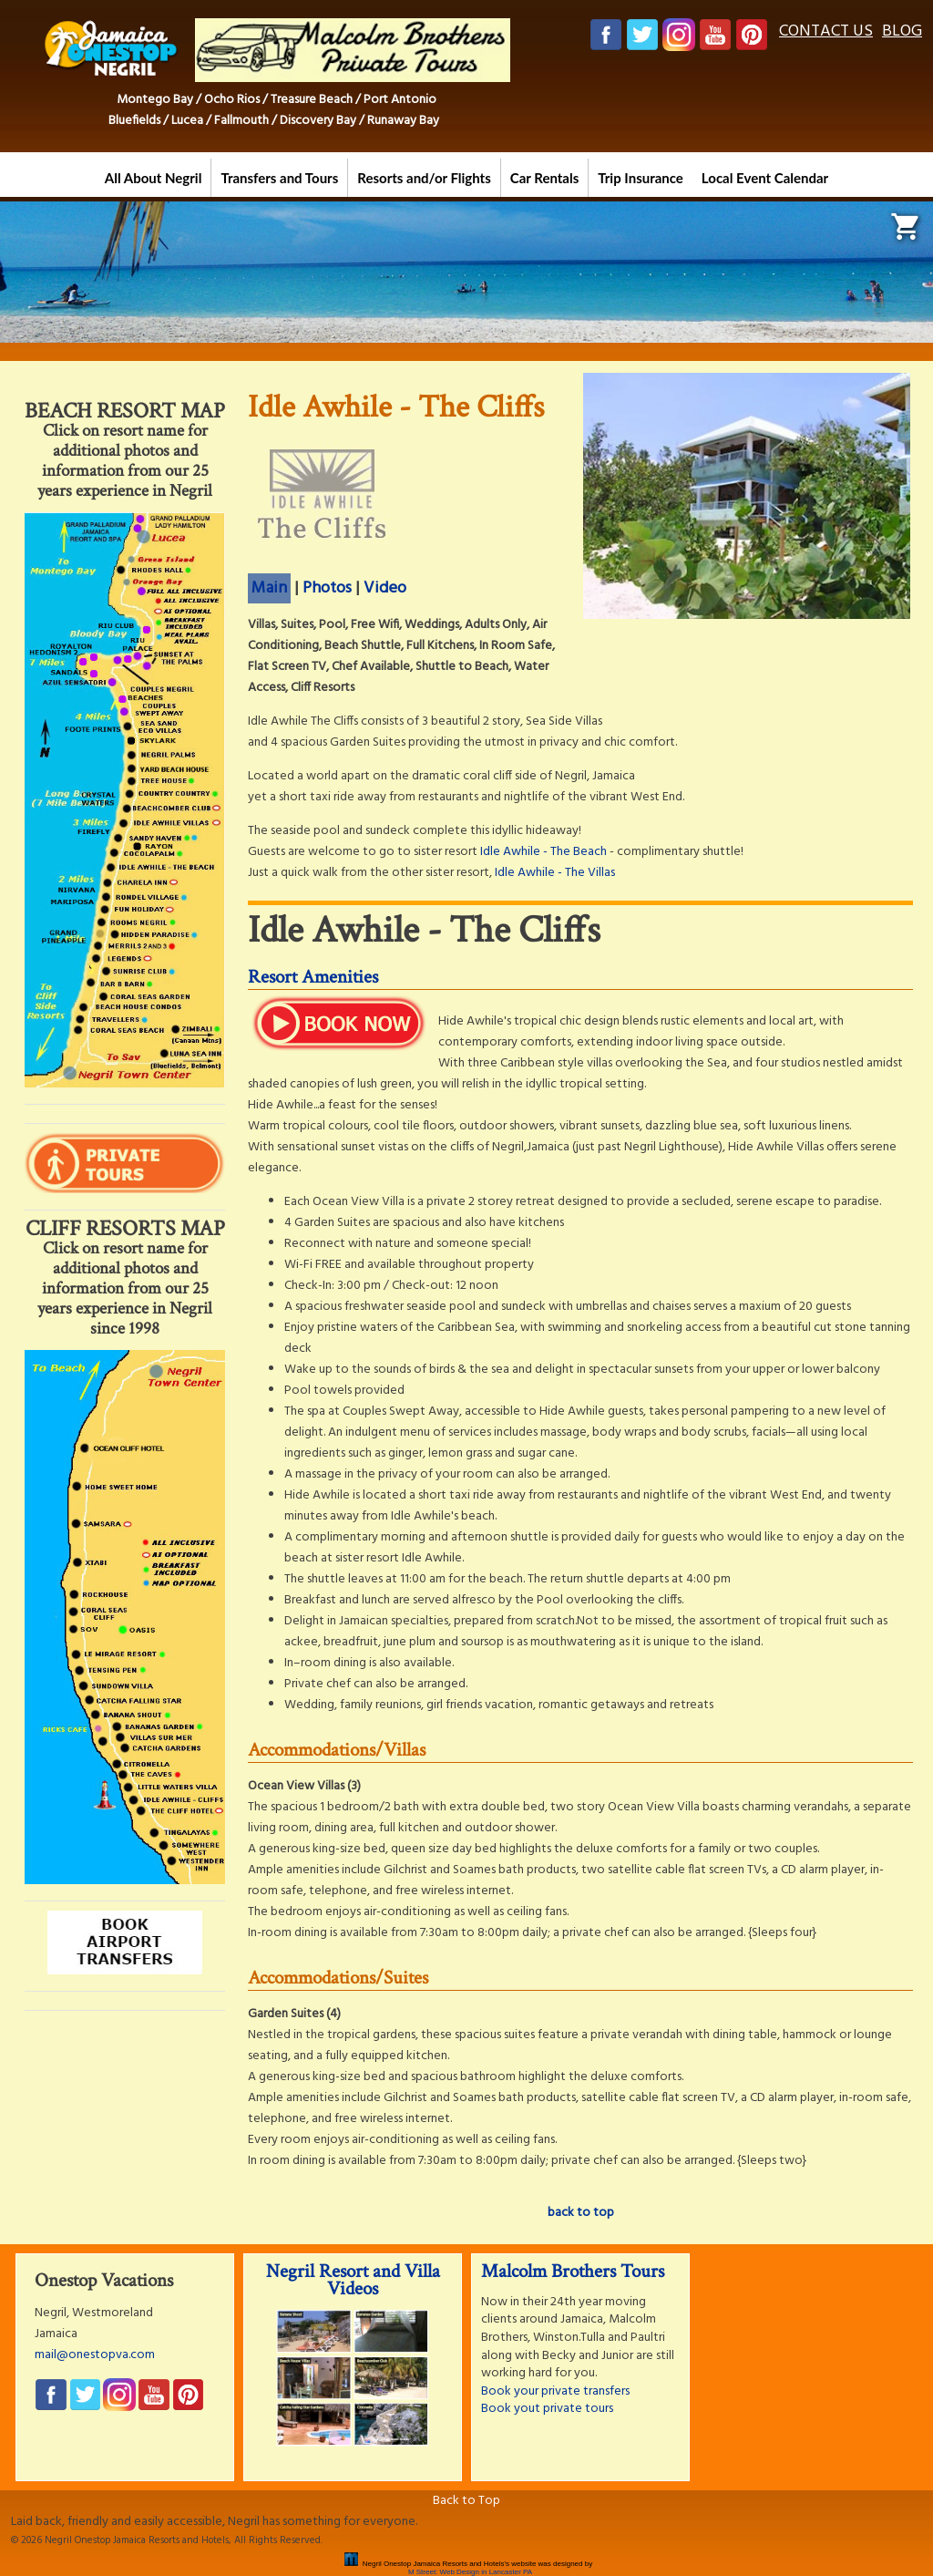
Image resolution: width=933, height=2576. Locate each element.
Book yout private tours (547, 2408)
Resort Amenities (313, 976)
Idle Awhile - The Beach (543, 851)
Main (269, 588)
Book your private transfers (555, 2391)
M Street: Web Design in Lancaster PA (470, 2572)
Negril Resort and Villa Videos (353, 2280)
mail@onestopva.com (95, 2354)
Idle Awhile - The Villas (555, 872)
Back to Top (466, 2500)
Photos (327, 588)
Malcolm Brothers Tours (572, 2271)
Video (385, 588)
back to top (581, 2212)
